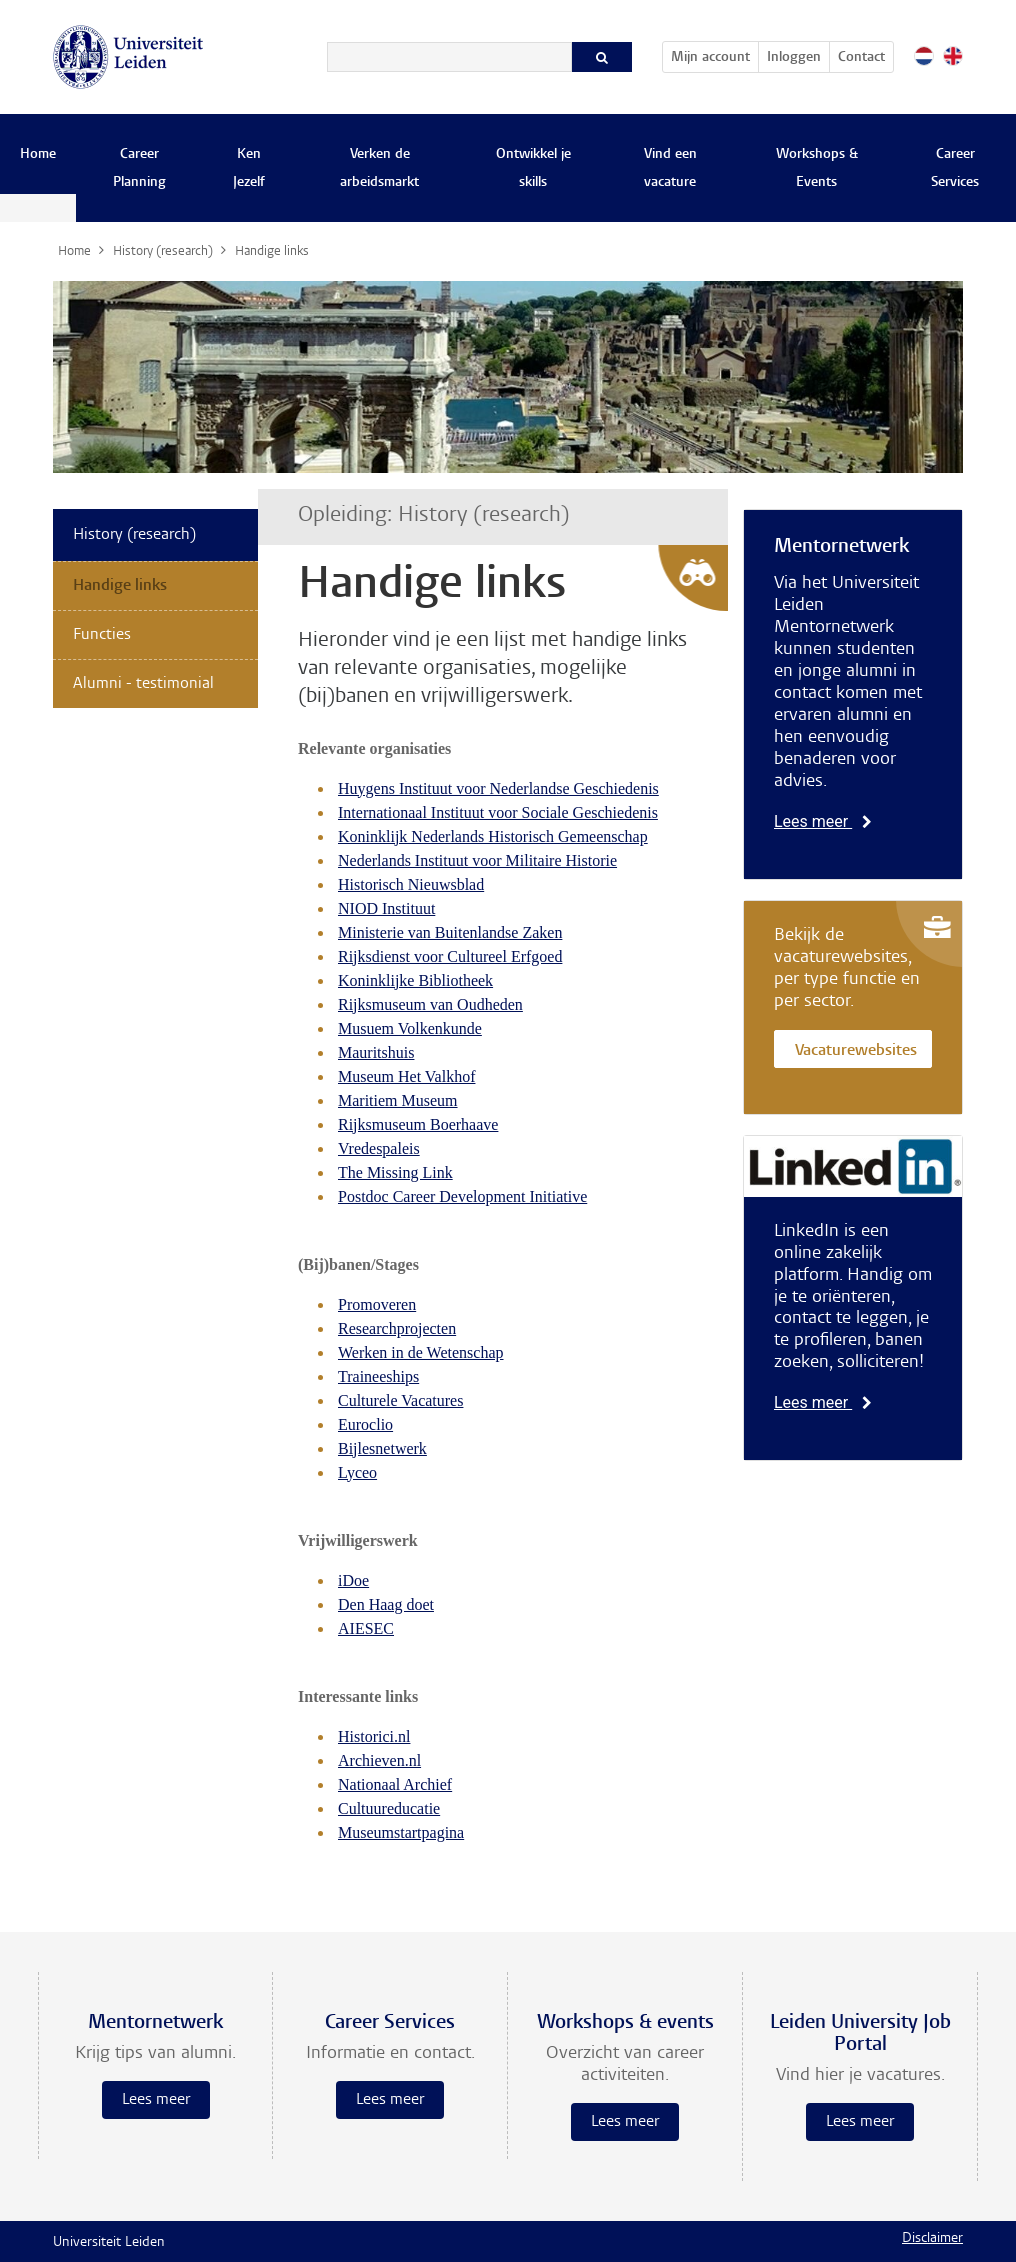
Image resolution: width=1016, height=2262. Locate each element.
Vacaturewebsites (856, 1051)
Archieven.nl (379, 1760)
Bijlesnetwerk (382, 1448)
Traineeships (378, 1376)
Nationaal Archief (395, 1784)
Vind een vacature (670, 169)
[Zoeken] (449, 57)
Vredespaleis (379, 1148)
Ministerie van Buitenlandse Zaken (450, 932)
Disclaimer (932, 2239)
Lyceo (357, 1472)
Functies (102, 635)
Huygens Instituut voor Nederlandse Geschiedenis (498, 788)
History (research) (134, 535)
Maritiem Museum (398, 1100)
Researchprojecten (397, 1328)
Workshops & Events (817, 169)
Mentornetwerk (841, 547)
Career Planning (139, 169)
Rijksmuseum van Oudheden (430, 1004)
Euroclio (365, 1424)
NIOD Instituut (386, 908)
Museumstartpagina (401, 1832)
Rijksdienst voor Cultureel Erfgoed (450, 956)
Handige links (120, 586)
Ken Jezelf (249, 169)
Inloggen (794, 58)
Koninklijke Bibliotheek (415, 980)
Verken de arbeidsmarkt (379, 169)
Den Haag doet (386, 1604)
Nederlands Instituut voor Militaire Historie (477, 860)
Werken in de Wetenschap (421, 1352)
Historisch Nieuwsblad (411, 884)
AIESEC (366, 1628)
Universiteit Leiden (109, 2243)
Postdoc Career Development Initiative (462, 1196)
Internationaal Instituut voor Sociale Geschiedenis (498, 812)
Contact (861, 58)
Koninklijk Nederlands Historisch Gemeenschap (493, 836)
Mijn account (714, 54)
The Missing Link (395, 1172)
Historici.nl (374, 1736)
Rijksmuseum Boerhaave (418, 1124)
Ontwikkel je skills (533, 169)
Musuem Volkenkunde (410, 1028)
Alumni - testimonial (143, 684)
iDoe (353, 1580)
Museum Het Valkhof (406, 1076)
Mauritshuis (376, 1052)
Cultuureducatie (389, 1808)
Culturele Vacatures (400, 1400)
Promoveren (377, 1304)
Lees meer (823, 821)
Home (38, 155)
